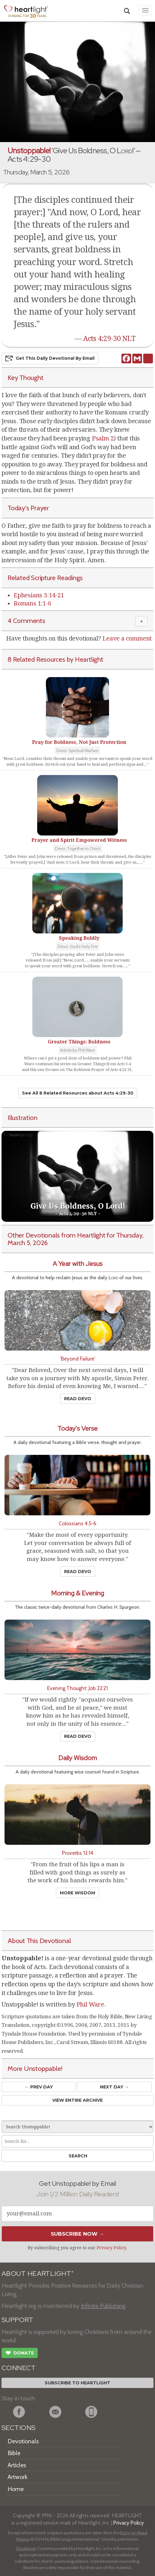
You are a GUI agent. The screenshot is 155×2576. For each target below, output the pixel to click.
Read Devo (77, 1398)
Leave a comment (127, 638)
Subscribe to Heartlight (77, 2383)
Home (16, 2489)
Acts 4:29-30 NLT (109, 338)
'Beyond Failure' (77, 1358)
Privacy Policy (111, 2247)
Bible (14, 2453)
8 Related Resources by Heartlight (55, 659)
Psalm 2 (103, 438)
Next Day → (114, 2087)
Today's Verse (77, 1428)
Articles (17, 2465)
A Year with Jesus (77, 1263)
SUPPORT (17, 2319)
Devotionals (23, 2441)
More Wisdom (77, 1893)
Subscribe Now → (77, 2234)
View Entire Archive (77, 2100)
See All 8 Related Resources (77, 1093)
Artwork (17, 2476)
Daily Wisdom (77, 1758)
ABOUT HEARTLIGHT (37, 2273)
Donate (19, 2353)
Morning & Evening (77, 1593)
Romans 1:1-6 (32, 603)
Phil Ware (90, 2004)
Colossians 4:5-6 (77, 1523)
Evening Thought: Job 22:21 (77, 1688)
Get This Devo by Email (50, 358)
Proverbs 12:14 (77, 1853)
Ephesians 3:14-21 (39, 595)
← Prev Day (39, 2087)
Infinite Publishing (103, 2305)
